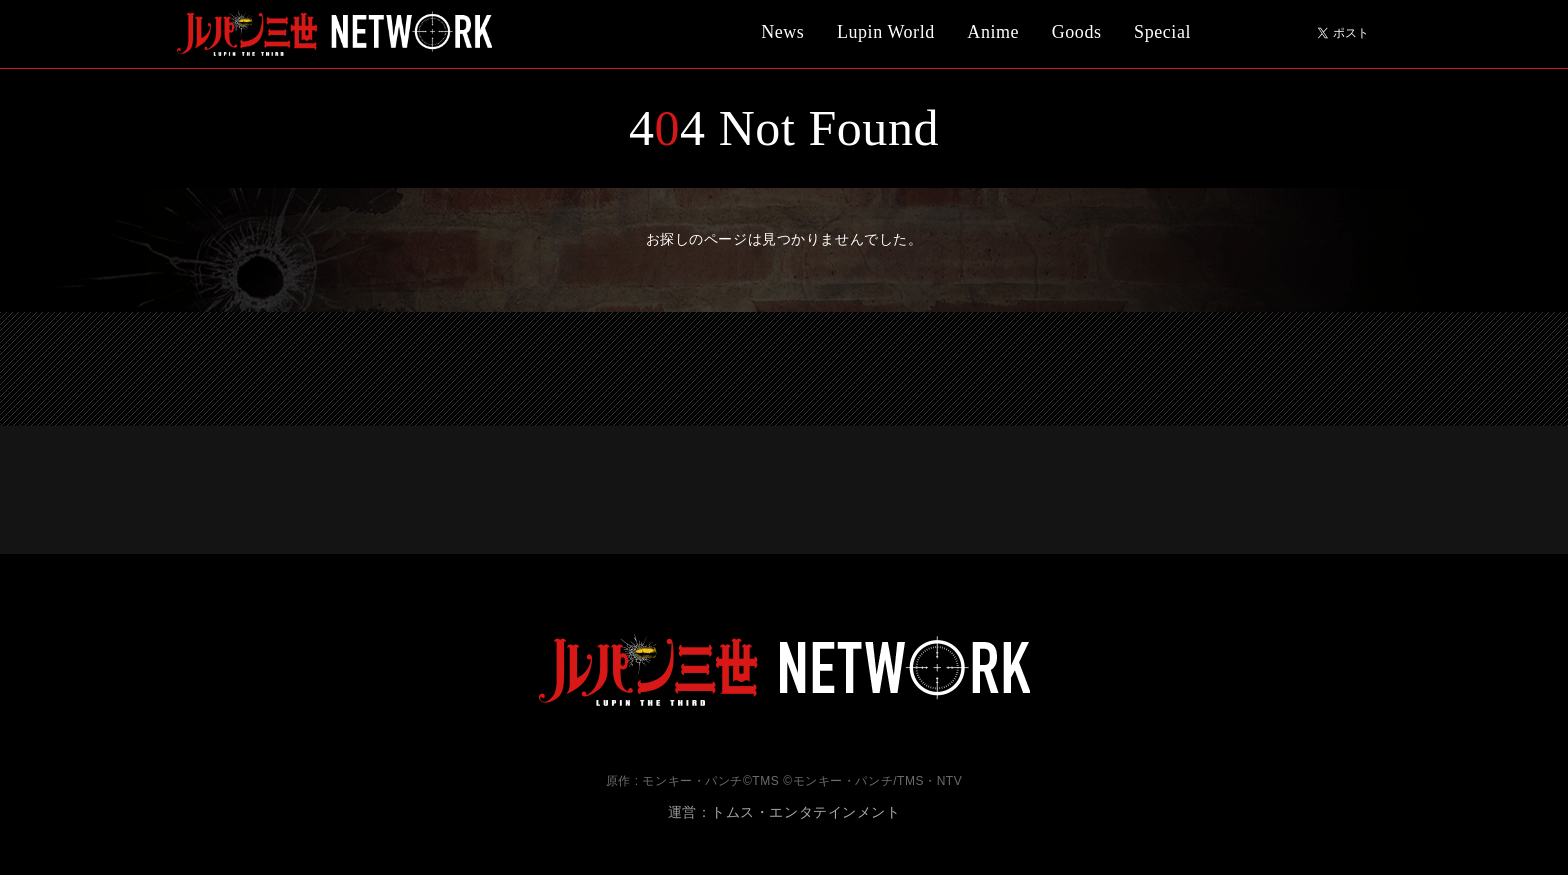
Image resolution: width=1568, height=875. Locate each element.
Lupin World (886, 32)
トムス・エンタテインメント (805, 812)
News (782, 32)
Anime (993, 32)
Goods (1077, 32)
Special (1162, 32)
